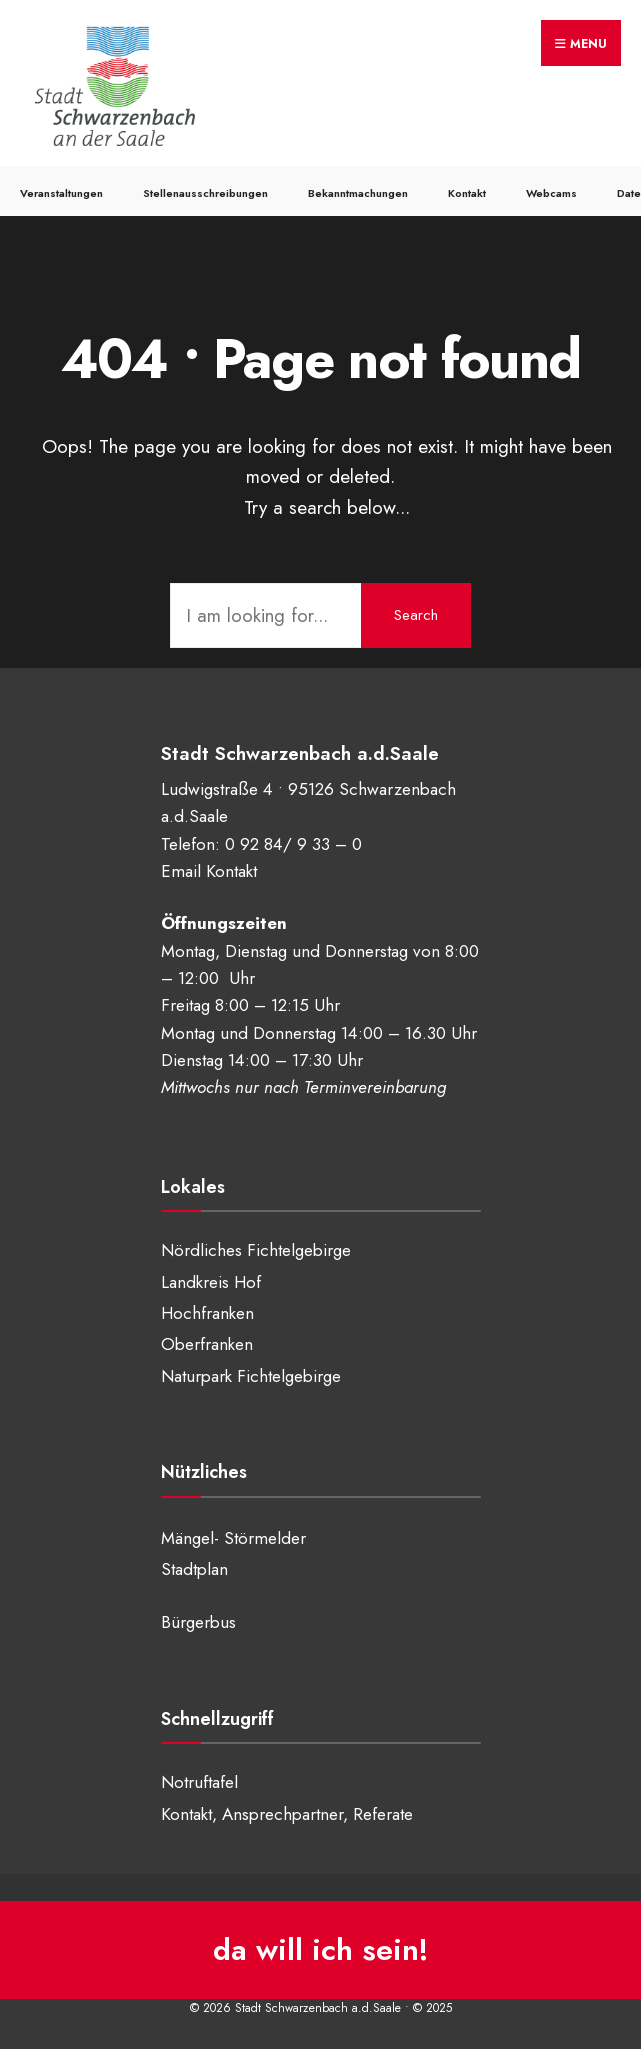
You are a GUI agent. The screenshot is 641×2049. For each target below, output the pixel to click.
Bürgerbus (198, 1622)
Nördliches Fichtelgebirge (256, 1250)
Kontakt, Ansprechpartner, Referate (287, 1814)
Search (416, 615)
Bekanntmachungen (358, 193)
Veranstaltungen (61, 193)
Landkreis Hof (211, 1282)
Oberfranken (207, 1344)
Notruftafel (199, 1782)
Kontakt (467, 193)
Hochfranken (207, 1313)
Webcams (551, 193)
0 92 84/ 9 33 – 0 (293, 844)
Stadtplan (194, 1569)
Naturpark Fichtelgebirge (251, 1376)
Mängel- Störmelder (233, 1538)
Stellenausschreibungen (205, 193)
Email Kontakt (209, 871)
